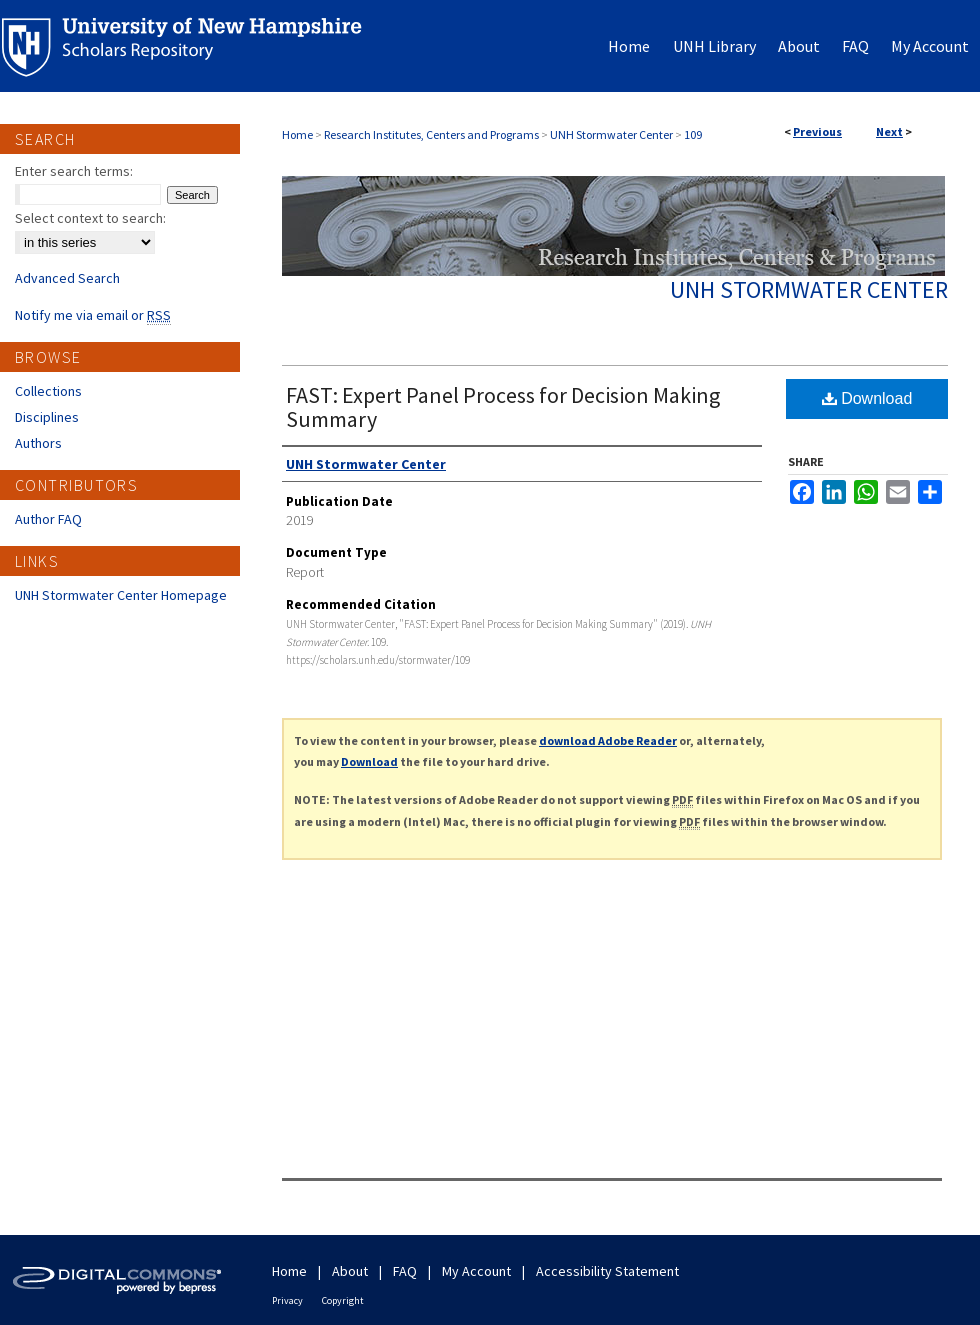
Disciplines (47, 417)
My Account (476, 1271)
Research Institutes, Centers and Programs (431, 134)
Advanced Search (67, 278)
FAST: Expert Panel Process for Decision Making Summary (503, 407)
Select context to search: (90, 218)
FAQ (405, 1271)
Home (297, 134)
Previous (817, 131)
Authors (38, 443)
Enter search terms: (74, 171)
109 (693, 134)
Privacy (287, 1300)
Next (889, 131)
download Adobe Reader (608, 740)
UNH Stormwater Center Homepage (121, 595)
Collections (48, 391)
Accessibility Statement (607, 1271)
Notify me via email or (93, 315)
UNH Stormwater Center (611, 134)
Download (867, 398)
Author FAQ (48, 519)
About (350, 1271)
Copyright (343, 1300)
